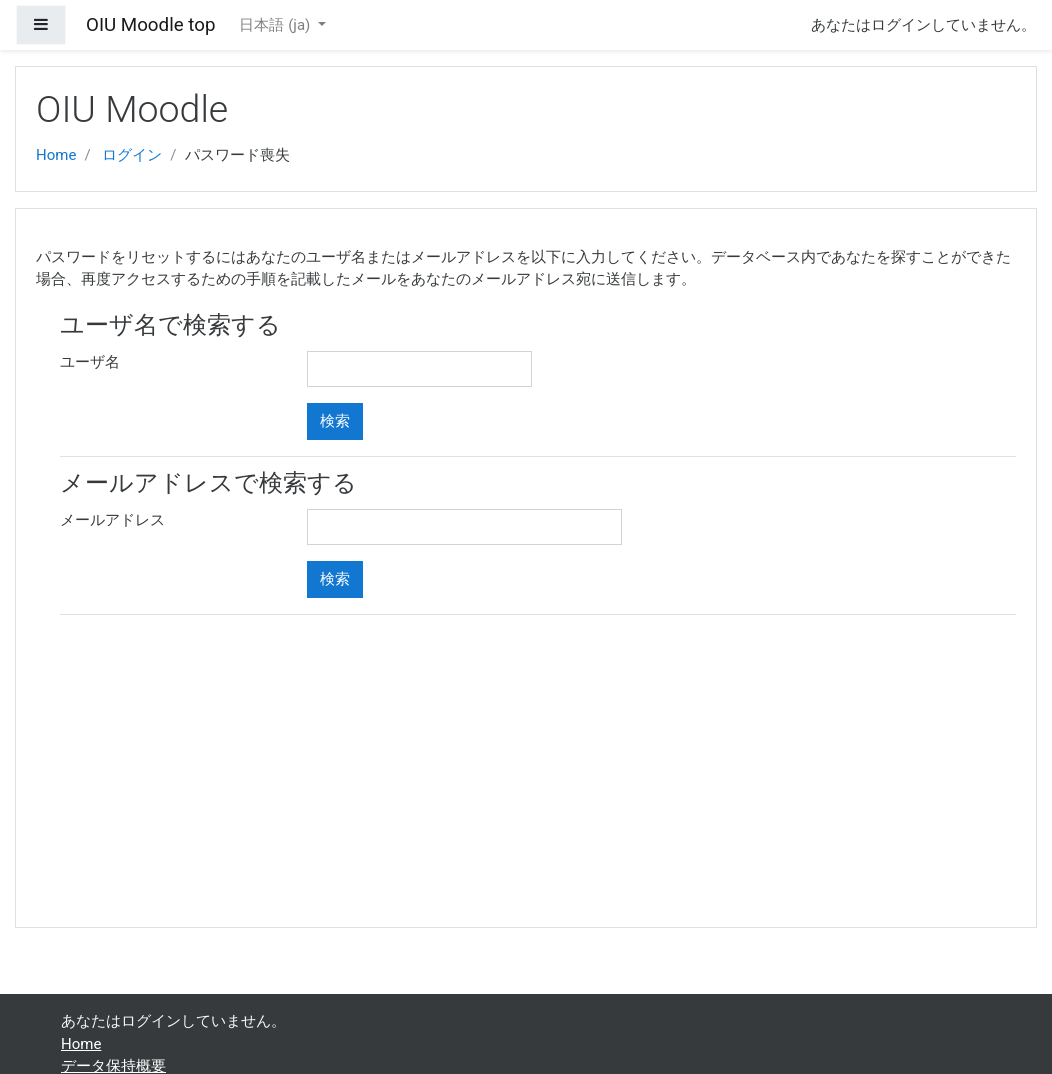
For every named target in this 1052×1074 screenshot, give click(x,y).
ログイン (132, 155)
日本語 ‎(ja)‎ (276, 25)
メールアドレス (112, 520)
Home (56, 155)
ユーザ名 (90, 362)
